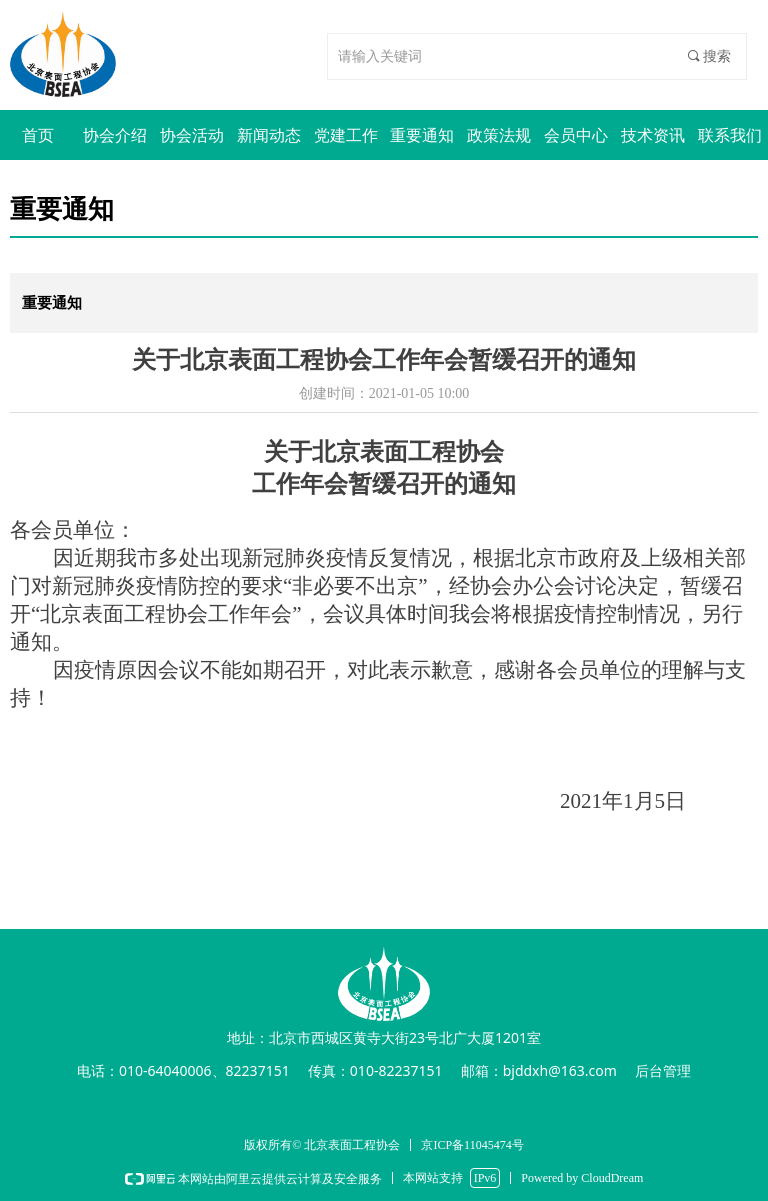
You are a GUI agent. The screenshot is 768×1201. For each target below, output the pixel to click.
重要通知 (52, 303)
